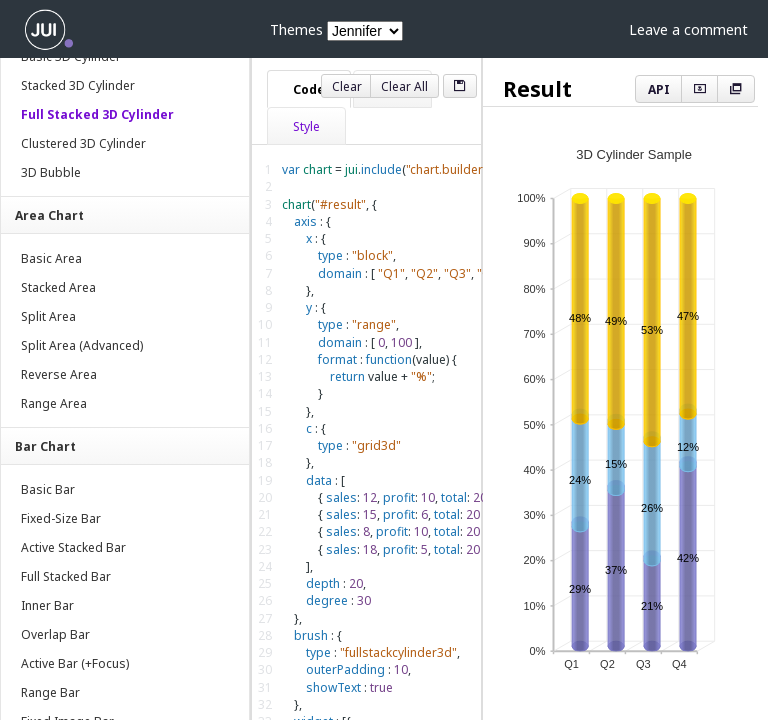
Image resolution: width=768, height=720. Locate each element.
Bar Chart (45, 446)
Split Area (48, 316)
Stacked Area (58, 287)
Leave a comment (688, 29)
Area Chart (49, 215)
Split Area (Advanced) (82, 345)
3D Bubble (51, 172)
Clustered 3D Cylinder (83, 143)
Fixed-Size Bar (61, 518)
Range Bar (50, 692)
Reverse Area (59, 374)
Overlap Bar (55, 634)
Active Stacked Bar (73, 547)
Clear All (404, 86)
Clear (347, 86)
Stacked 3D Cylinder (78, 85)
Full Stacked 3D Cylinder (97, 114)
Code (309, 89)
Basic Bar (48, 489)
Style (306, 126)
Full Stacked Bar (66, 576)
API (659, 89)
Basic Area (51, 258)
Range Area (54, 403)
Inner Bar (47, 605)
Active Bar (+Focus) (75, 663)
